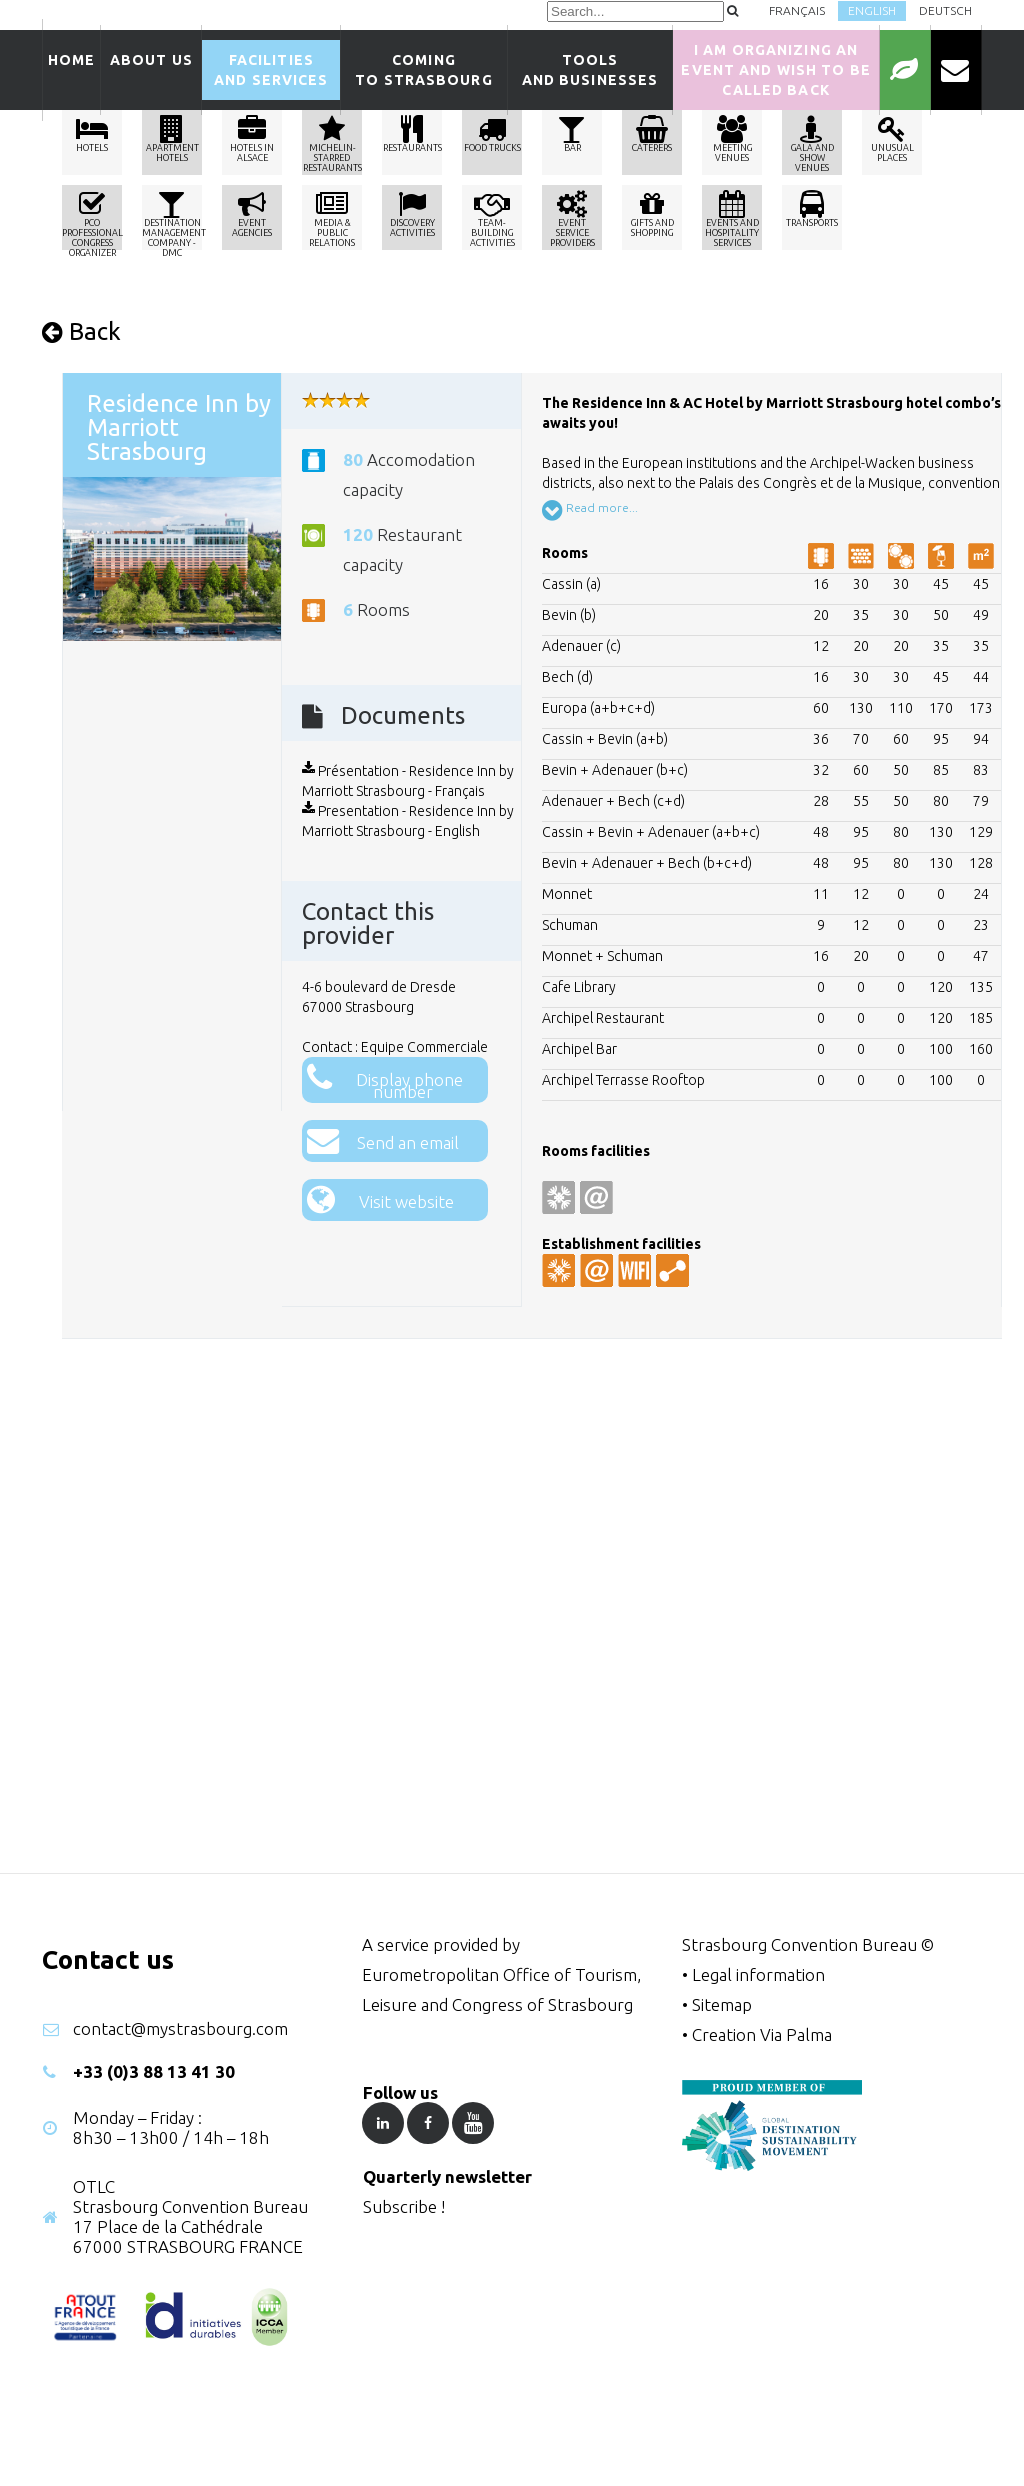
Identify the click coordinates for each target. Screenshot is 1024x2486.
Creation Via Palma (762, 2034)
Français (797, 10)
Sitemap (722, 2004)
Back (81, 331)
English (872, 10)
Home (71, 70)
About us (151, 70)
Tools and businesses (590, 70)
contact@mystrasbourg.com (180, 2028)
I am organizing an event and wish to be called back (775, 70)
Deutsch (945, 10)
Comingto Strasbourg (424, 70)
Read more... (590, 510)
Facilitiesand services (271, 70)
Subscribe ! (404, 2206)
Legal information (758, 1974)
